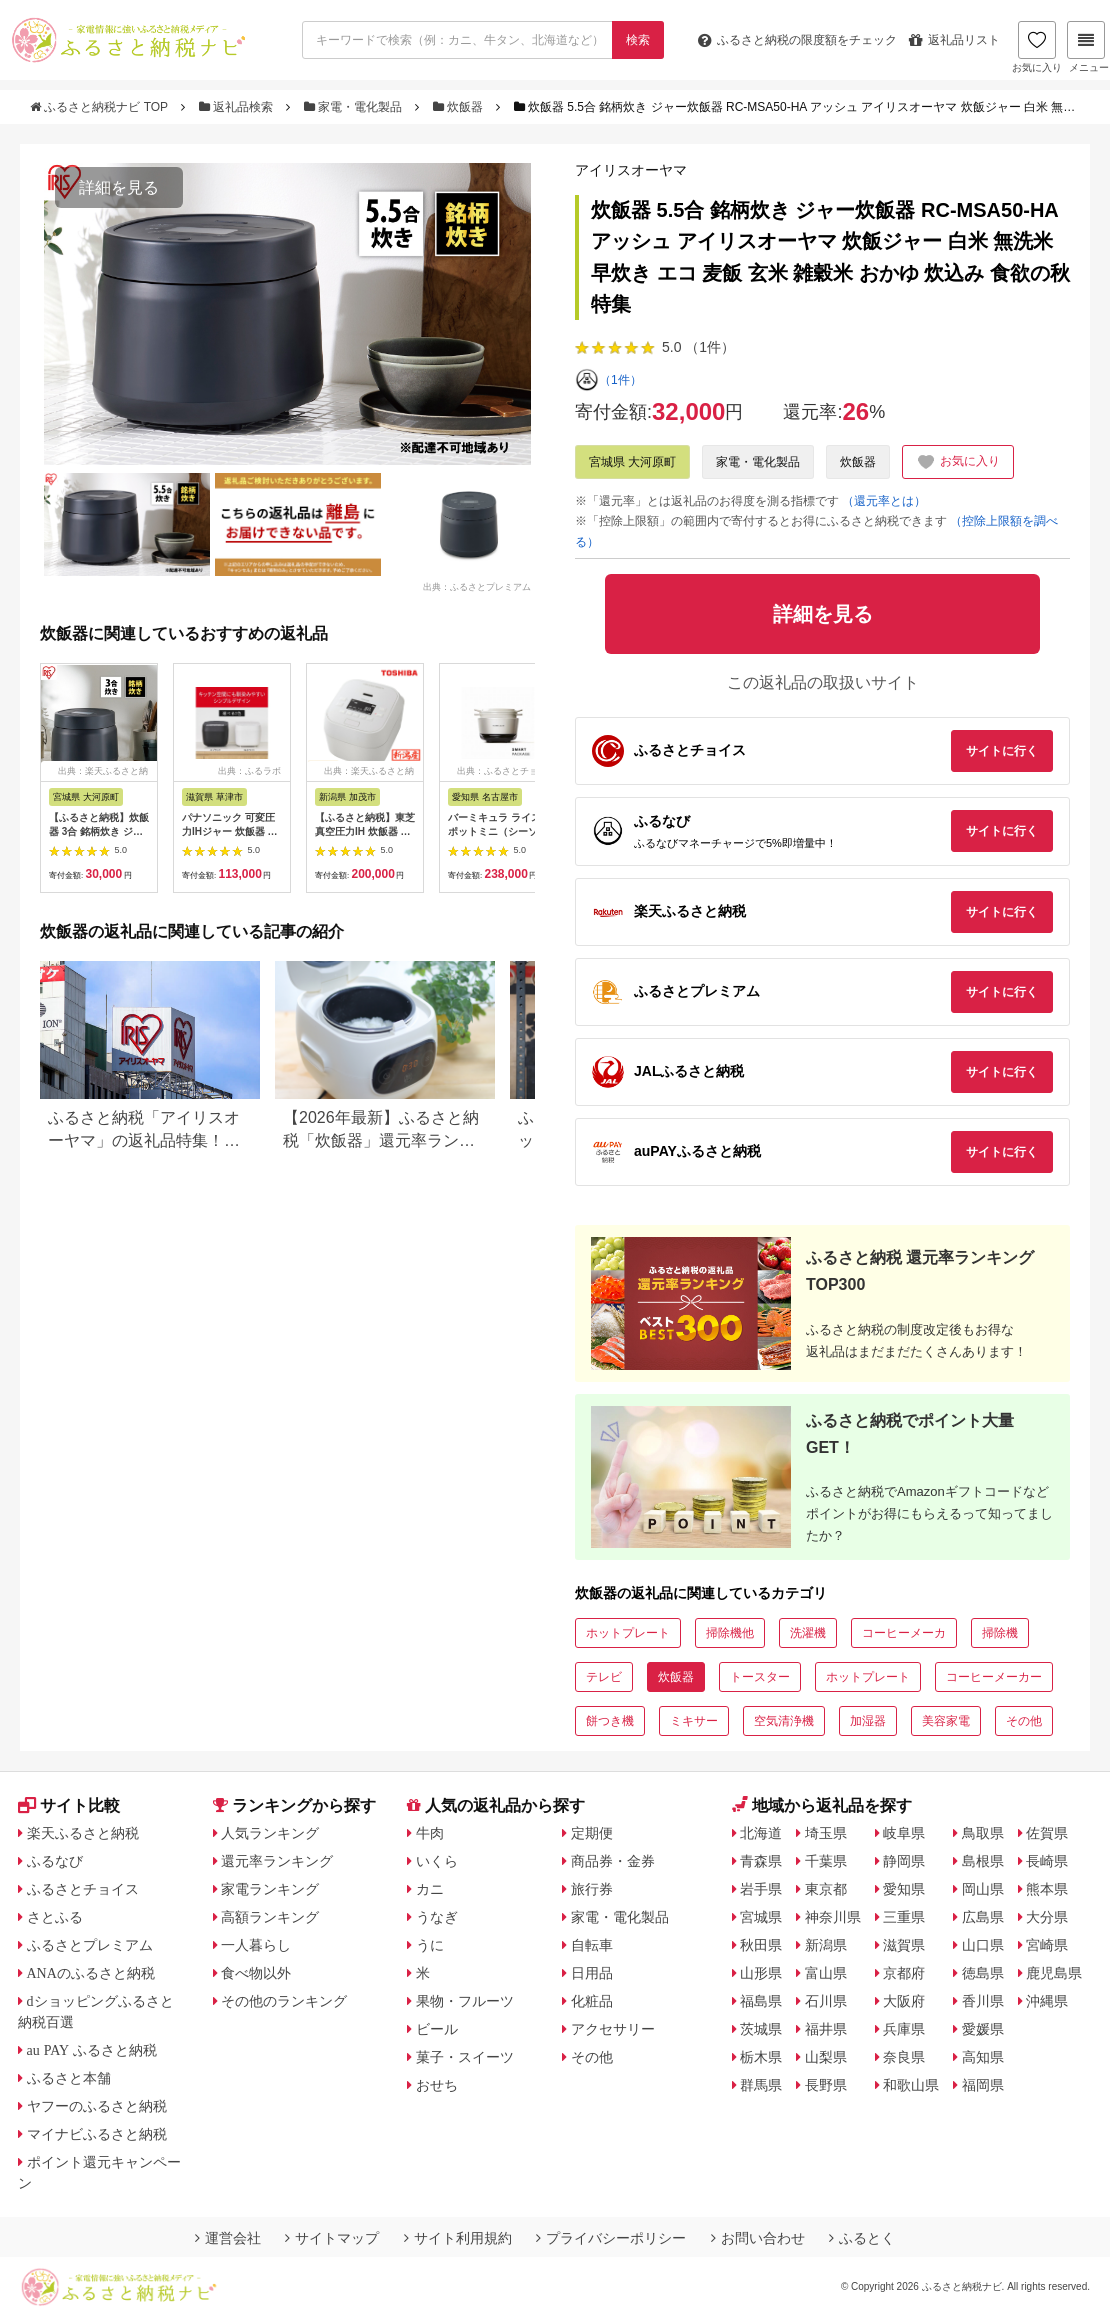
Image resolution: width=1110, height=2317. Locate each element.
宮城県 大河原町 (632, 462)
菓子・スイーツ (465, 2057)
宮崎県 (1047, 1945)
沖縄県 (1047, 2001)
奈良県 (904, 2057)
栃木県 (761, 2057)
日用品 (592, 1973)
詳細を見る (119, 187)
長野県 (826, 2085)
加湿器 (868, 1721)
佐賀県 (1047, 1833)
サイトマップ (332, 2238)
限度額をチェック (797, 40)
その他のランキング (284, 2001)
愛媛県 (983, 2029)
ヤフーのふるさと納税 (97, 2106)
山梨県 (826, 2057)
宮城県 (761, 1917)
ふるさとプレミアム (90, 1945)
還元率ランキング (277, 1861)
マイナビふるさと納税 (97, 2134)
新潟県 (826, 1945)
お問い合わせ (758, 2238)
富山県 (826, 1973)
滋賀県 (904, 1945)
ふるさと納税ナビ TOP (100, 107)
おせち (437, 2085)
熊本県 (1047, 1889)
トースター (760, 1677)
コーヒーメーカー (994, 1677)
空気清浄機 (784, 1721)
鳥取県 (983, 1833)
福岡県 (983, 2085)
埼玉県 (826, 1833)
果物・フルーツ (465, 2001)
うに (430, 1945)
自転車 (592, 1945)
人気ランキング (270, 1833)
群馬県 (761, 2085)
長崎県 (1047, 1861)
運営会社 (228, 2238)
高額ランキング (270, 1917)
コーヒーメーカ (904, 1633)
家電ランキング (270, 1889)
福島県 (761, 2001)
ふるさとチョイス (83, 1889)
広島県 (983, 1917)
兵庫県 (904, 2029)
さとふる (55, 1917)
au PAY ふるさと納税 (92, 2050)
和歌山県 (911, 2085)
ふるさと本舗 (69, 2078)
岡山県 (983, 1889)
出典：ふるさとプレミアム (477, 587)
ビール (437, 2029)
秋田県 (761, 1945)
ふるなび (55, 1861)
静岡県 (904, 1861)
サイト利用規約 (458, 2238)
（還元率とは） (884, 501)
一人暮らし (256, 1945)
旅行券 (592, 1889)
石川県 (826, 2001)
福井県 (826, 2029)
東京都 (826, 1889)
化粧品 (592, 2001)
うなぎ (437, 1917)
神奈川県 (833, 1917)
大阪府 (904, 2001)
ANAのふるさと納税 (91, 1973)
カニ (430, 1889)
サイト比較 (69, 1805)
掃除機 (1000, 1633)
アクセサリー (613, 2029)
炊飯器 (460, 107)
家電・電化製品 (355, 107)
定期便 (592, 1833)
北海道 (761, 1833)
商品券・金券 (613, 1861)
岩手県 (761, 1889)
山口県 (983, 1945)
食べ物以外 (256, 1973)
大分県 (1047, 1917)
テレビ (604, 1677)
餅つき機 (610, 1721)
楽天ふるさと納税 (83, 1833)
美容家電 (946, 1721)
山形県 (761, 1973)
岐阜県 (904, 1833)
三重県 (904, 1917)
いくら (437, 1861)
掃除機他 (730, 1633)
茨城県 (761, 2029)
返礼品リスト (954, 40)
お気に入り (1037, 47)
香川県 (983, 2001)
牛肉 (430, 1833)
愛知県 (904, 1889)
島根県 (983, 1861)
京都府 (904, 1973)
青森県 (761, 1861)
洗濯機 (808, 1633)
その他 (1024, 1721)
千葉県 (826, 1861)
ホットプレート (628, 1633)
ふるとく (862, 2238)
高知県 (983, 2057)
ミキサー (694, 1721)
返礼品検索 (238, 107)
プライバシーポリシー (611, 2238)
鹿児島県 (1054, 1973)
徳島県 (983, 1973)
